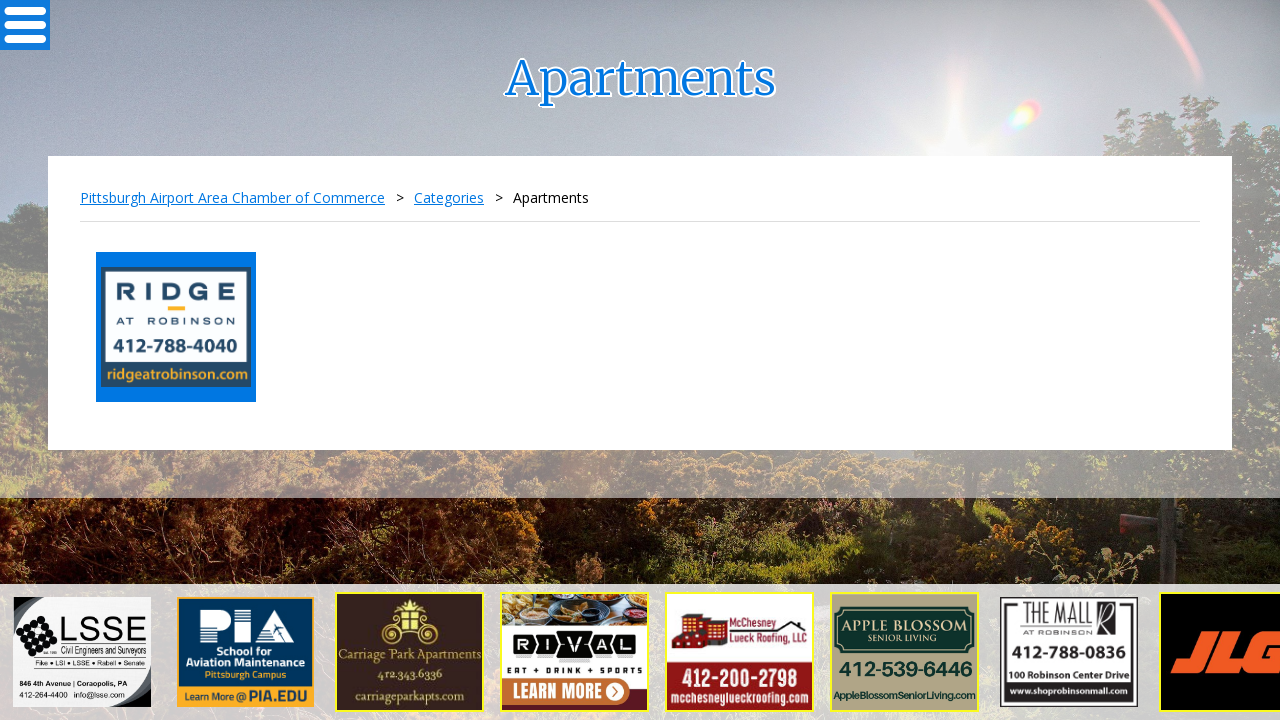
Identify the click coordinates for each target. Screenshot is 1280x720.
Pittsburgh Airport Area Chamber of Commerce (232, 197)
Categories (449, 197)
